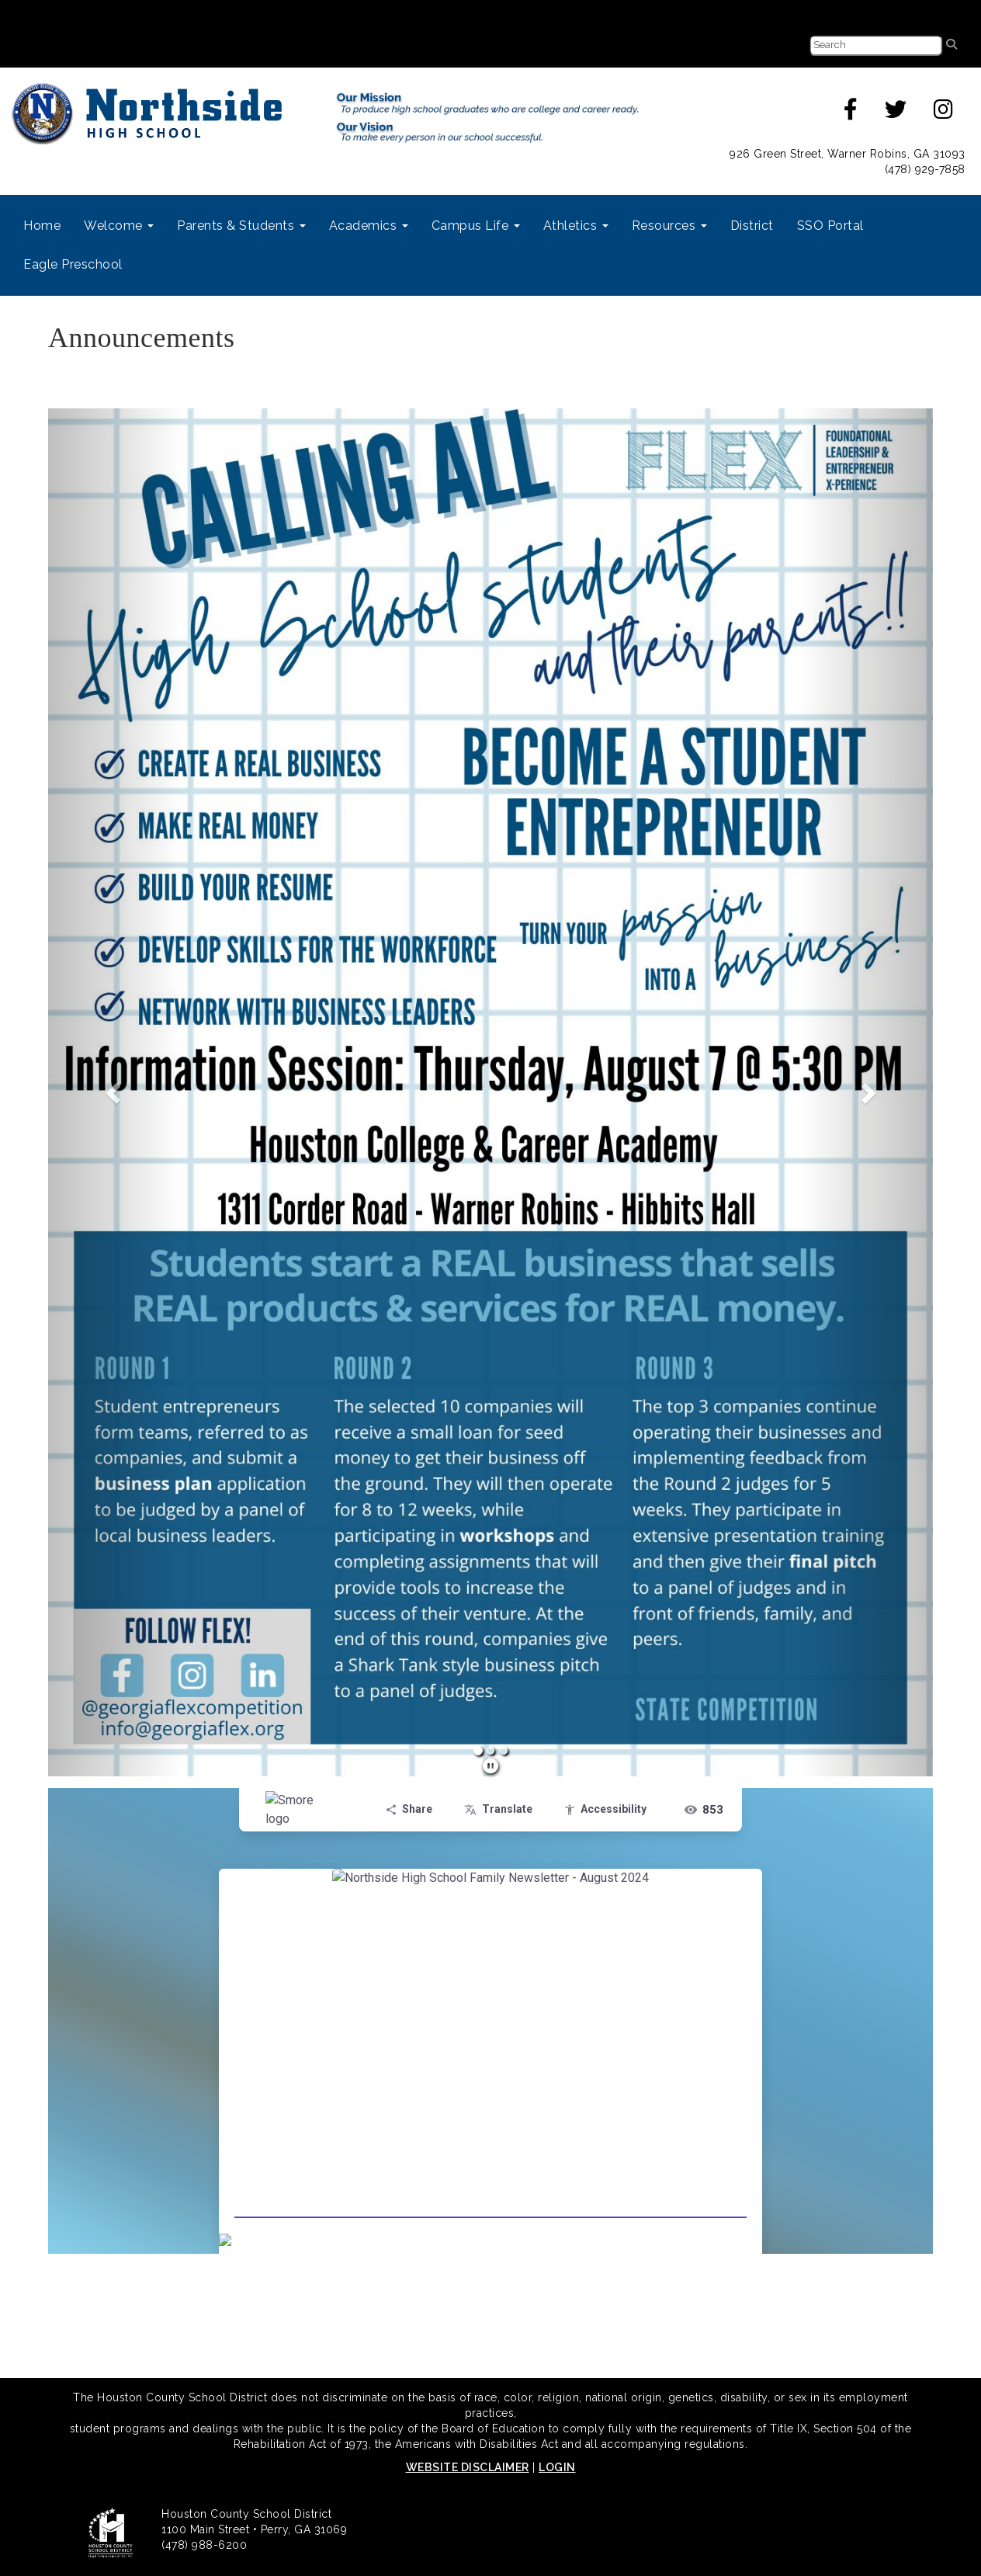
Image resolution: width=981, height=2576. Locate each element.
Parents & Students (241, 225)
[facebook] (851, 113)
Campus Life (476, 225)
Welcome (119, 225)
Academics (368, 225)
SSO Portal (830, 225)
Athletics (575, 225)
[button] (114, 1092)
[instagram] (943, 113)
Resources (669, 225)
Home (42, 225)
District (752, 225)
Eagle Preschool (73, 264)
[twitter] (896, 113)
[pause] (491, 1766)
